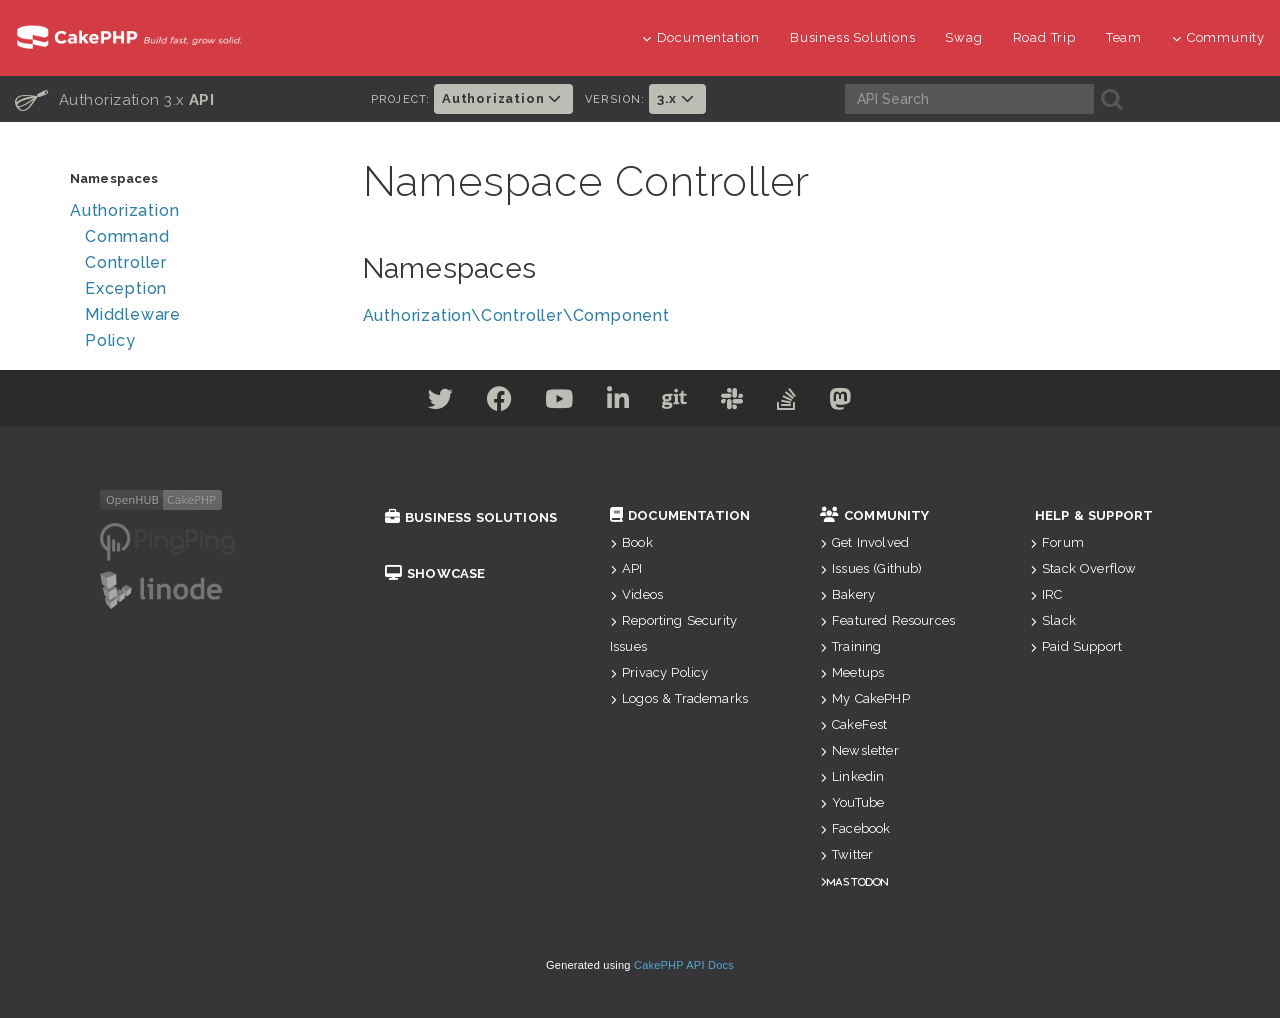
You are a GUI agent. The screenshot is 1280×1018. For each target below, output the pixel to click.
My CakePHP (865, 698)
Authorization (124, 210)
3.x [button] (677, 98)
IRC (1046, 594)
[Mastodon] (868, 402)
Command (127, 236)
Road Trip (1044, 37)
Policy (110, 340)
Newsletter (859, 750)
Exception (126, 288)
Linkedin (852, 776)
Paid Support (1076, 646)
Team (1124, 37)
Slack (1053, 620)
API (626, 568)
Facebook (855, 828)
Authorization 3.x (114, 99)
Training (850, 646)
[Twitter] (413, 402)
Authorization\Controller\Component (516, 315)
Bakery (847, 594)
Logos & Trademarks (679, 698)
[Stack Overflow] (807, 402)
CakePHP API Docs (684, 965)
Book (631, 542)
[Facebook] (480, 402)
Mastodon (857, 881)
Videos (636, 594)
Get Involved (864, 542)
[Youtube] (547, 402)
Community (1218, 37)
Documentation (701, 37)
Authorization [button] (503, 98)
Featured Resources (887, 620)
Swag (963, 37)
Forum (1057, 542)
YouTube (852, 802)
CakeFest (853, 724)
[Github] (679, 402)
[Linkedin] (614, 402)
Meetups (852, 672)
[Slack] (744, 402)
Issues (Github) (871, 568)
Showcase (435, 573)
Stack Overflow (1083, 568)
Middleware (133, 314)
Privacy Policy (659, 672)
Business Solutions (852, 37)
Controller (126, 262)
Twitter (846, 854)
